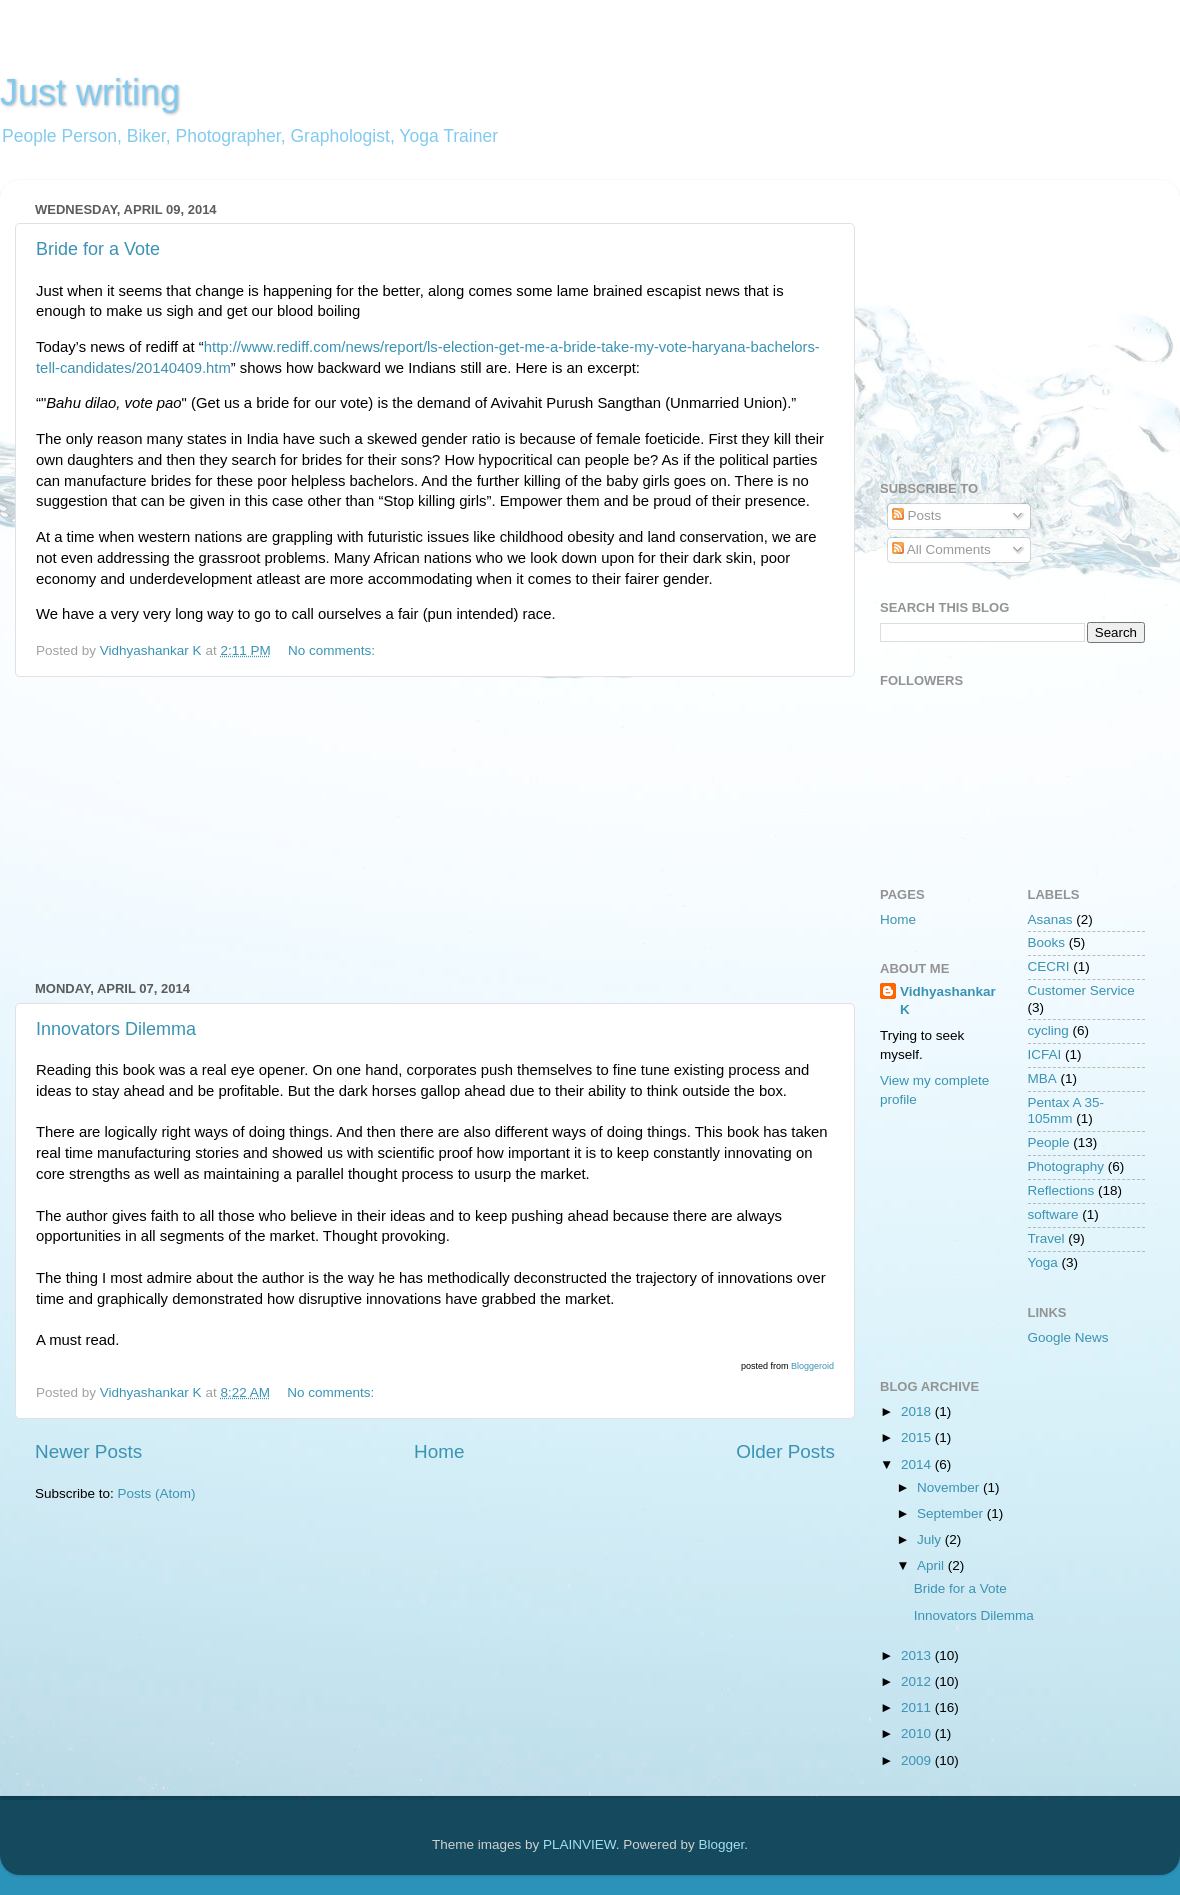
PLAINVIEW (579, 1844)
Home (439, 1451)
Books (1047, 942)
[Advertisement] (435, 829)
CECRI (1049, 966)
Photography (1066, 1166)
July (931, 1539)
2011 (918, 1707)
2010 (918, 1733)
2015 (918, 1437)
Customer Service (1081, 990)
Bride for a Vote (98, 249)
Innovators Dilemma (116, 1029)
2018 (918, 1411)
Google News (1068, 1337)
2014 (918, 1464)
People (1049, 1142)
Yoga (1043, 1262)
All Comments (941, 549)
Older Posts (785, 1451)
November (950, 1487)
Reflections (1061, 1190)
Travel (1046, 1238)
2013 (918, 1655)
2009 (918, 1760)
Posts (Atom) (157, 1493)
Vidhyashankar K (948, 1001)
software (1053, 1214)
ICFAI (1045, 1054)
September (952, 1513)
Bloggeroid (812, 1366)
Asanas (1050, 919)
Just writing (90, 92)
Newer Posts (88, 1451)
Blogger (721, 1844)
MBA (1042, 1078)
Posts (917, 515)
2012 (918, 1681)
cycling (1048, 1030)
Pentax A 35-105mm (1066, 1110)
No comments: (333, 650)
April (932, 1565)
